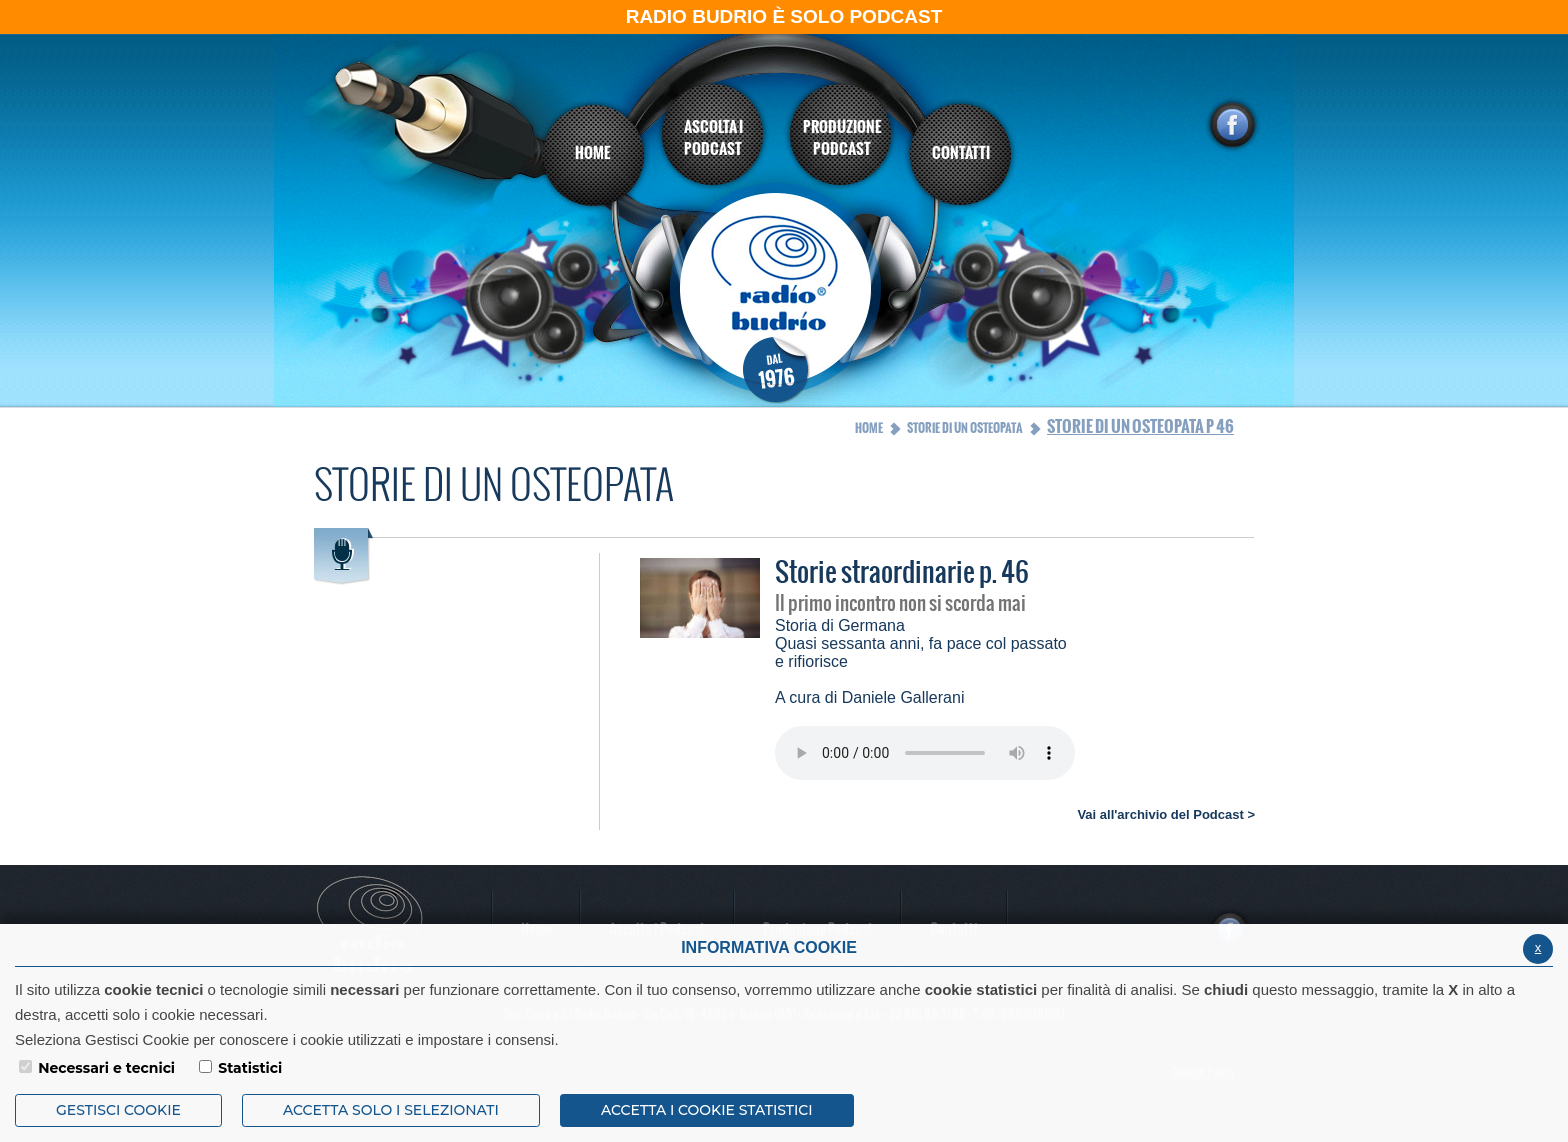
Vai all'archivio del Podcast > (1166, 814)
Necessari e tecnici (106, 1068)
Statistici (250, 1068)
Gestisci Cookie (118, 1110)
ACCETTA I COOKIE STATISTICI (707, 1110)
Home (869, 428)
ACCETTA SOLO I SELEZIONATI (391, 1110)
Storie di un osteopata (965, 428)
